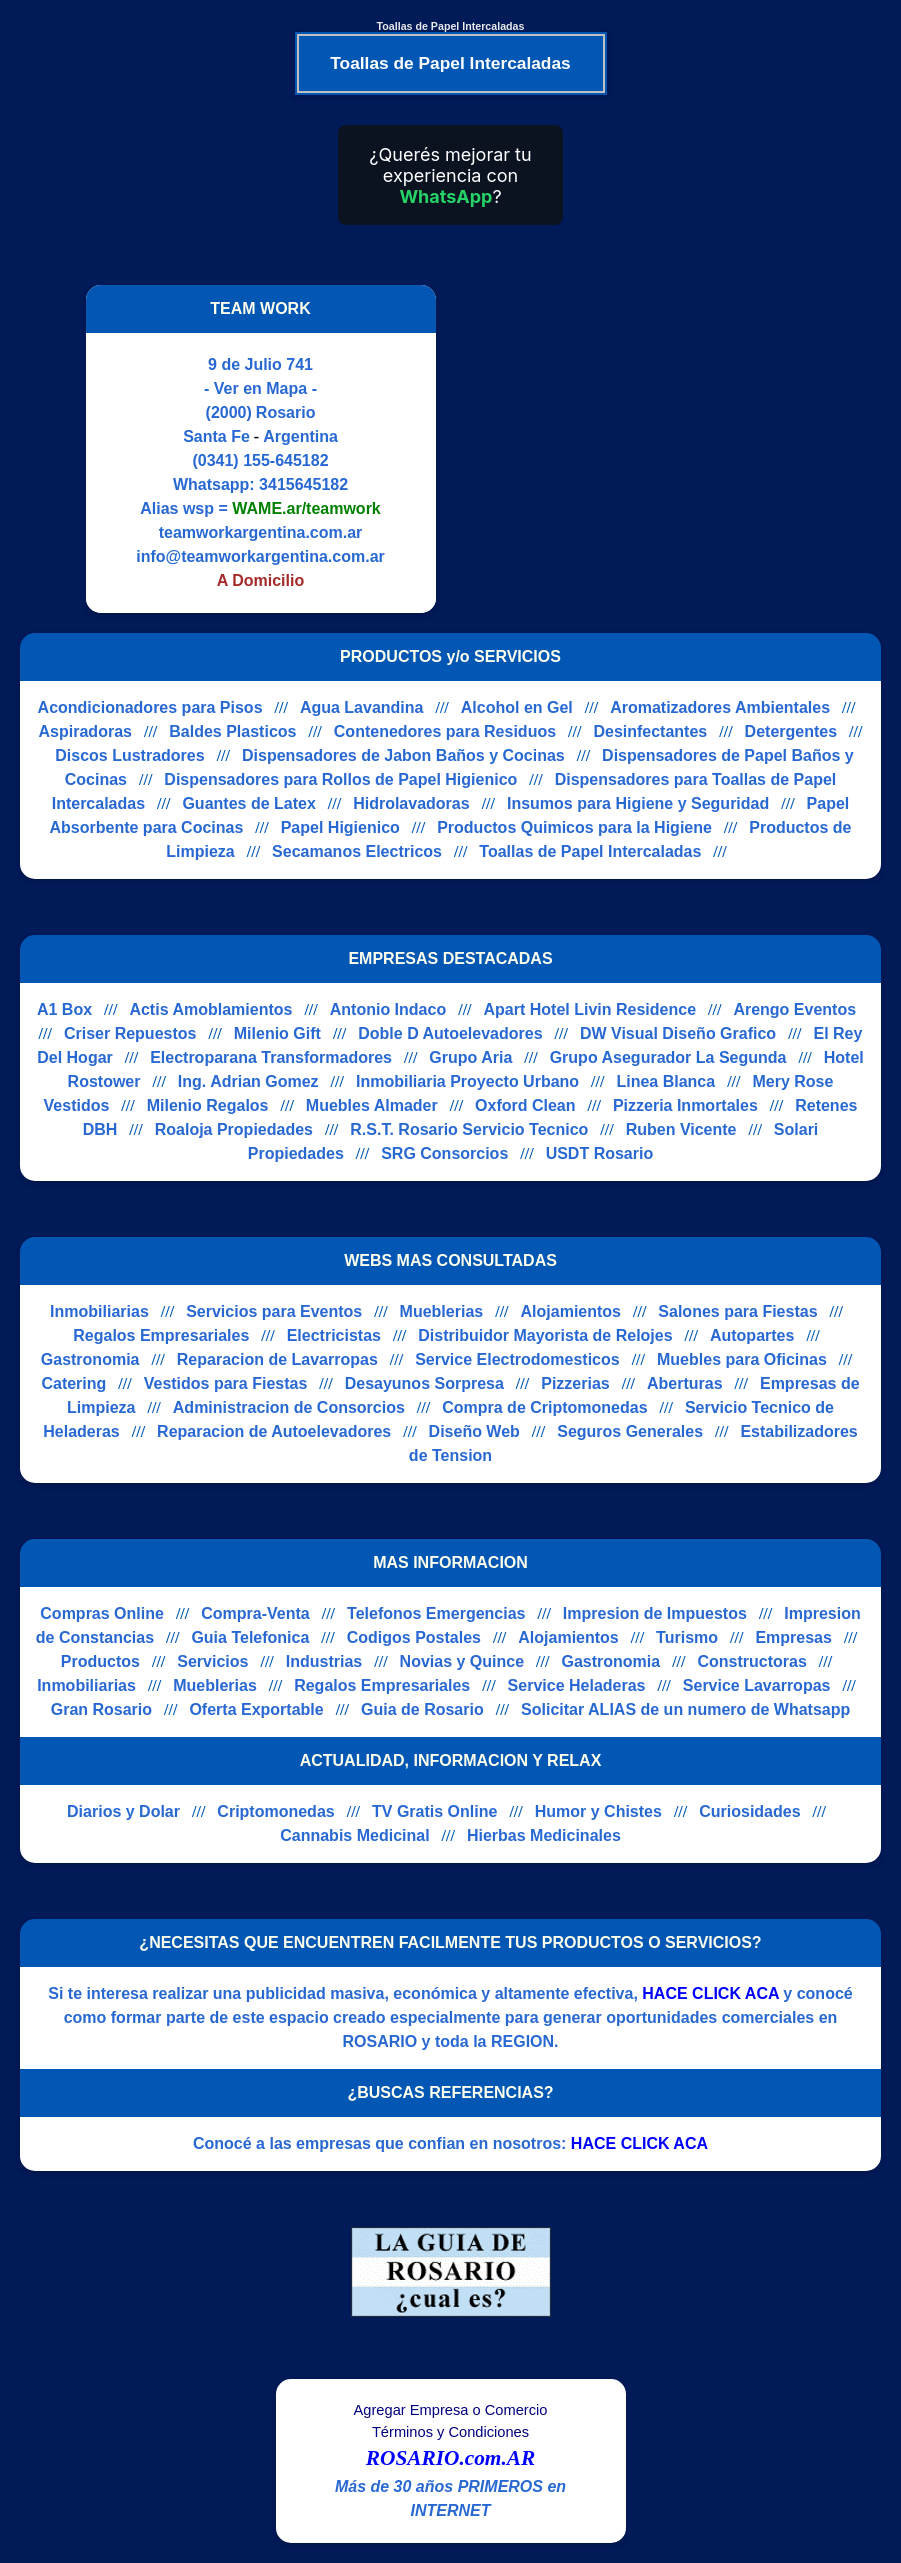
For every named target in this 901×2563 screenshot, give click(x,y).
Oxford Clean (525, 1105)
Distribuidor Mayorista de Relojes (545, 1335)
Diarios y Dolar (123, 1811)
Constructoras (751, 1661)
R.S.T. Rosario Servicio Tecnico (469, 1129)
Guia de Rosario (422, 1709)
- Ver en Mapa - (260, 388)
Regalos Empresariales (161, 1335)
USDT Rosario (600, 1153)
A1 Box (64, 1009)
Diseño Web (474, 1431)
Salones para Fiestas (737, 1311)
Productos (100, 1661)
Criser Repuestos (130, 1033)
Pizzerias (575, 1383)
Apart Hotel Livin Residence (590, 1009)
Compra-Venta (255, 1613)
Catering (73, 1383)
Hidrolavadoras (411, 803)
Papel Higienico (340, 827)
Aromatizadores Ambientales (720, 707)
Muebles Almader (372, 1105)
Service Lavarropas (757, 1685)
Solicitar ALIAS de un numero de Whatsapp (685, 1709)
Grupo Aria (470, 1057)
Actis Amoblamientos (210, 1009)
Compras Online (102, 1613)
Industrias (324, 1661)
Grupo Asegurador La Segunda (668, 1057)
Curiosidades (749, 1811)
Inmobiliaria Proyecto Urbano (467, 1081)
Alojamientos (571, 1311)
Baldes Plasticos (232, 731)
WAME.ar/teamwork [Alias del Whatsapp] (306, 508)
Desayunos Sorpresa (424, 1383)
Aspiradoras (85, 731)
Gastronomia (90, 1359)
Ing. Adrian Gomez (248, 1081)
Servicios (212, 1661)
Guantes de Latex (248, 803)
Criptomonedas (275, 1811)
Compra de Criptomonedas (544, 1407)
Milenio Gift (277, 1033)
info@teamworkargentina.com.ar (260, 556)
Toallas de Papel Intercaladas (590, 851)
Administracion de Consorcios (289, 1407)
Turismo (687, 1637)
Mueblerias (442, 1311)
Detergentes (791, 731)
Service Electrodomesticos (517, 1359)
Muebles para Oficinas (742, 1359)
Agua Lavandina (362, 707)
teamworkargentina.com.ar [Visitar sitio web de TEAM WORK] (261, 532)
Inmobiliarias (99, 1311)
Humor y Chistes (598, 1811)
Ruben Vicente (681, 1129)
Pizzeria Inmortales (685, 1105)
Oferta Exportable (256, 1709)
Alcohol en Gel (517, 707)
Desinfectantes (650, 731)
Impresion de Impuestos (655, 1613)
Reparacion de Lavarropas (277, 1359)
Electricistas (334, 1335)
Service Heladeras (577, 1685)
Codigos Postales (414, 1637)
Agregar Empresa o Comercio (451, 2410)
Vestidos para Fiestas (226, 1383)
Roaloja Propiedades (234, 1129)
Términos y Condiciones (450, 2432)
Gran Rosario (101, 1709)
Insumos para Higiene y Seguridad (638, 803)
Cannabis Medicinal (354, 1835)
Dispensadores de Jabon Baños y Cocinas (403, 755)
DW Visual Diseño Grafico (678, 1033)
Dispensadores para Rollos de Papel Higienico (340, 779)
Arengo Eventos (794, 1009)
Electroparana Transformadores (271, 1057)
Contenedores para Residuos (445, 731)
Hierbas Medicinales (544, 1835)
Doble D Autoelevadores (450, 1033)
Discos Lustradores (129, 755)
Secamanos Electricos (357, 851)
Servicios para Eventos (274, 1311)
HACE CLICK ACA (710, 1993)
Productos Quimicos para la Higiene (574, 827)
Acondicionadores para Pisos (150, 707)
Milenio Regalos (208, 1105)
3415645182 (303, 484)
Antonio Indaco (388, 1009)
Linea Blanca (665, 1081)
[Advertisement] (624, 449)
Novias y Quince (462, 1661)
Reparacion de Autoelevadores (274, 1431)
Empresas (793, 1637)
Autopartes (752, 1335)
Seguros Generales (630, 1431)
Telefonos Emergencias (436, 1613)
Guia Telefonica (250, 1637)
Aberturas (685, 1383)
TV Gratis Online (434, 1811)
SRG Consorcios (444, 1153)
